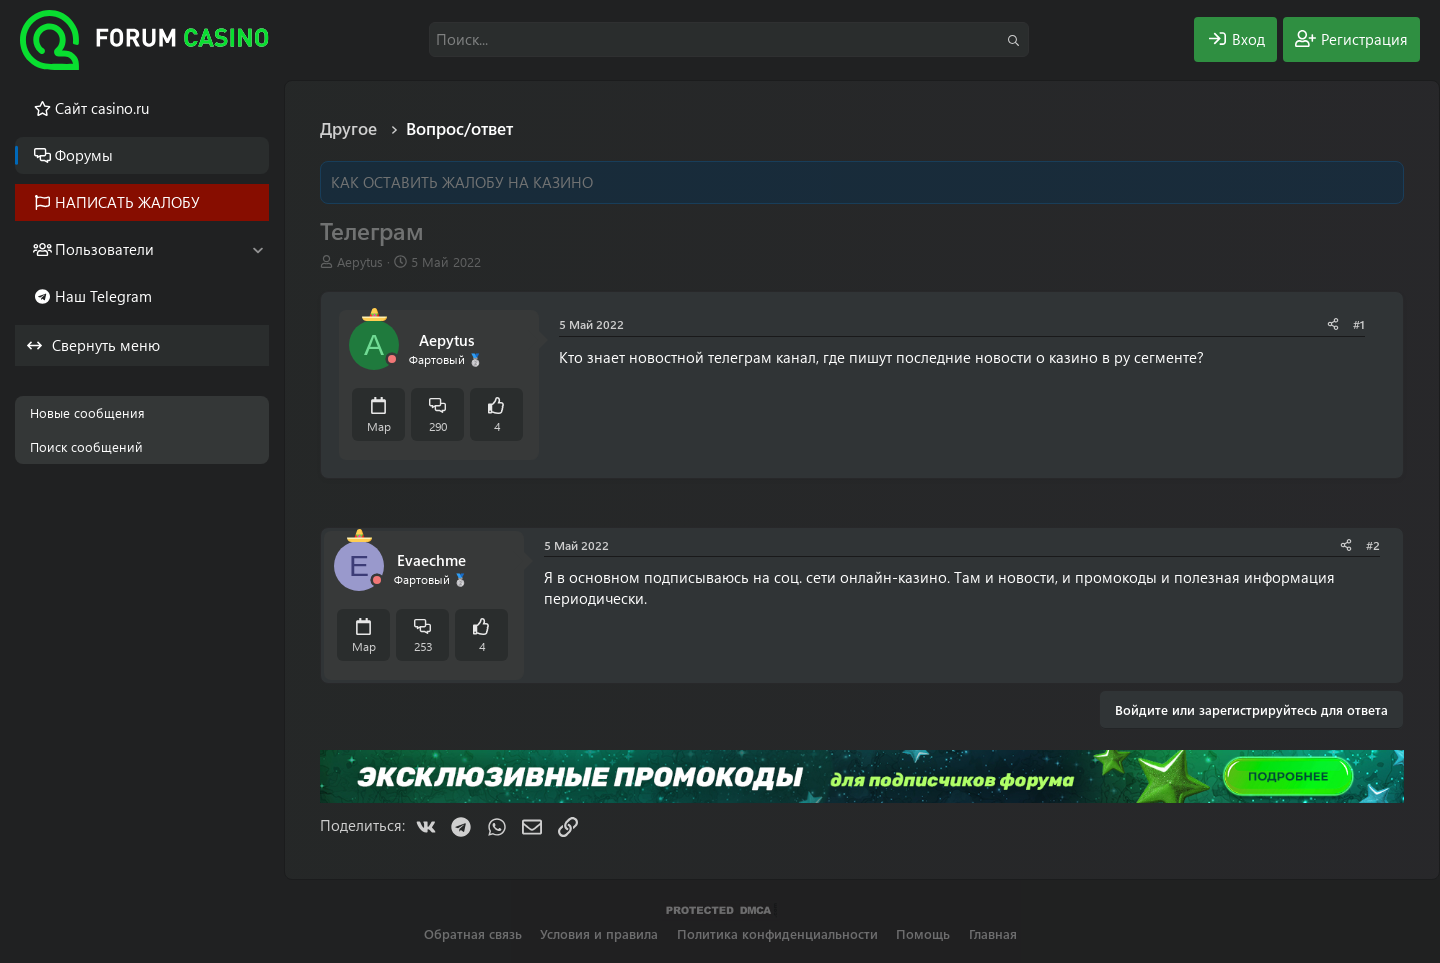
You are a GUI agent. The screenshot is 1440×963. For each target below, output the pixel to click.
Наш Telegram (103, 296)
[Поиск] (729, 39)
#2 (1373, 545)
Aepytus (360, 261)
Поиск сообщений (86, 446)
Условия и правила (599, 933)
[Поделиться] (1333, 324)
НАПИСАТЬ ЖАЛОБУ (127, 202)
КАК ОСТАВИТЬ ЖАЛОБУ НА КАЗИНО (462, 182)
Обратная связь (473, 933)
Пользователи (104, 249)
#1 (1359, 324)
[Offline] (392, 359)
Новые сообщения (87, 412)
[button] (257, 249)
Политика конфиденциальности (777, 933)
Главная (993, 933)
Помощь (923, 933)
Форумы (84, 155)
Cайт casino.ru (102, 108)
